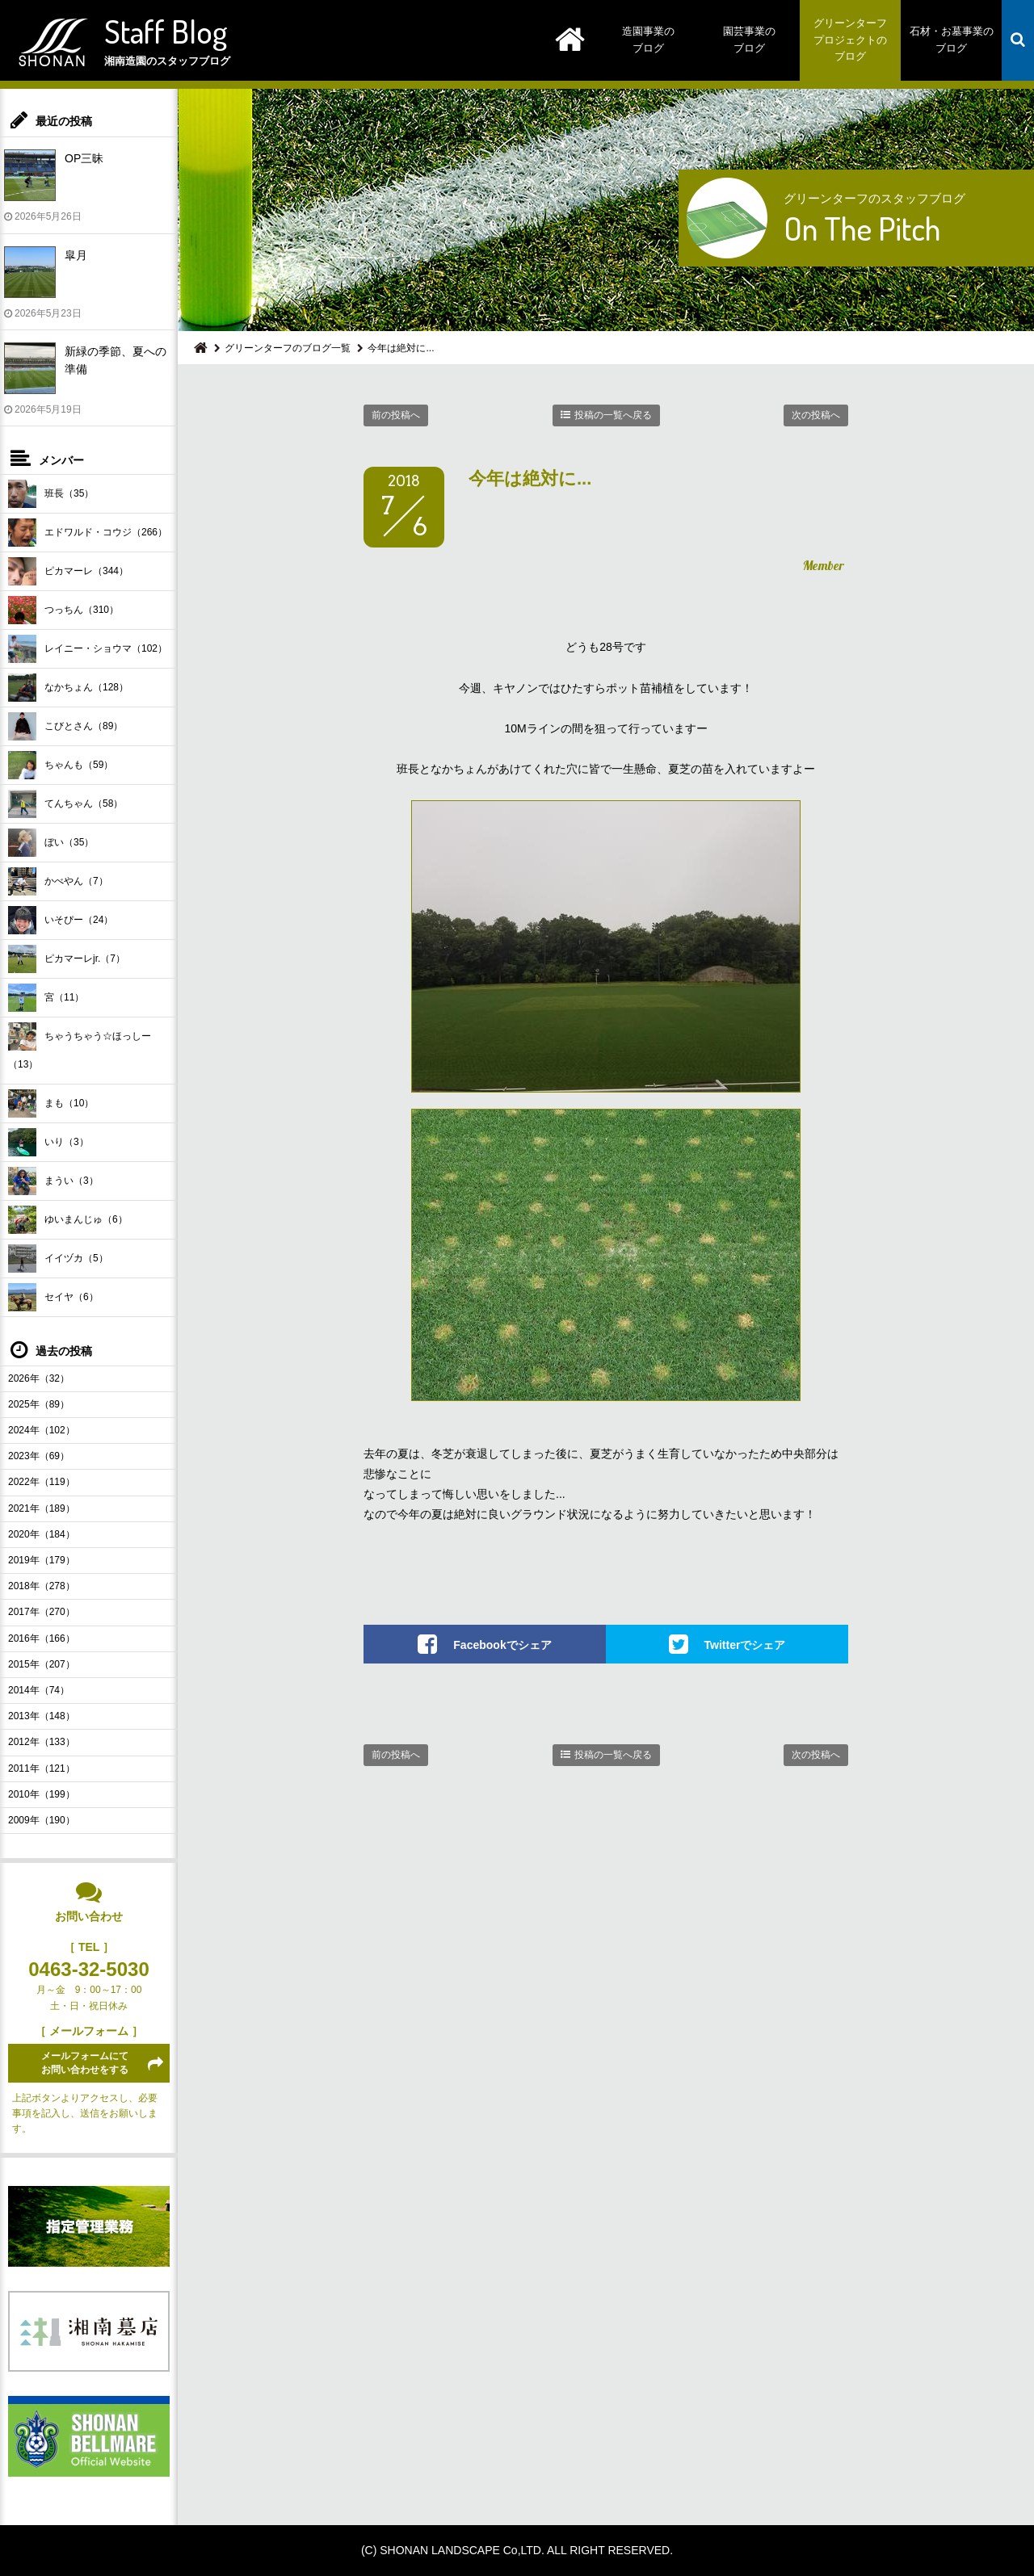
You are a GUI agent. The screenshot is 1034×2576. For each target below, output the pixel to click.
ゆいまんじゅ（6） (68, 1220)
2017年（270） (41, 1611)
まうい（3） (53, 1181)
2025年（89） (38, 1404)
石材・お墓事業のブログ (952, 39)
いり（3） (48, 1142)
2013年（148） (41, 1716)
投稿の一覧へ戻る (613, 415)
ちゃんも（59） (60, 765)
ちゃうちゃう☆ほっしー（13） (79, 1046)
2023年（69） (38, 1456)
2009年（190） (41, 1820)
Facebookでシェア (502, 1644)
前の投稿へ (396, 415)
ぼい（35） (51, 843)
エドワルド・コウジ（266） (87, 532)
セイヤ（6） (53, 1297)
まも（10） (51, 1103)
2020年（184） (41, 1534)
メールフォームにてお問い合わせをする (84, 2062)
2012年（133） (41, 1741)
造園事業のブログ (648, 39)
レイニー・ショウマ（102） (87, 649)
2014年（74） (38, 1690)
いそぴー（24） (60, 920)
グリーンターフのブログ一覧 (288, 348)
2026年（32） (38, 1378)
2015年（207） (41, 1664)
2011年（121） (41, 1768)
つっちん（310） (63, 610)
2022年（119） (41, 1481)
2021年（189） (41, 1508)
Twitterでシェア (745, 1644)
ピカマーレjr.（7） (66, 959)
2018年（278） (41, 1586)
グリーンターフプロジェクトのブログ (850, 40)
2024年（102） (41, 1430)
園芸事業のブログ (749, 39)
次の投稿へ (816, 415)
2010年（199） (41, 1794)
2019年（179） (41, 1560)
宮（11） (46, 998)
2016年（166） (41, 1638)
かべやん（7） (58, 881)
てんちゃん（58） (65, 804)
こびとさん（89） (65, 726)
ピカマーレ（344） (68, 571)
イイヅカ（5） (58, 1258)
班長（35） (51, 494)
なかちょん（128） (68, 687)
